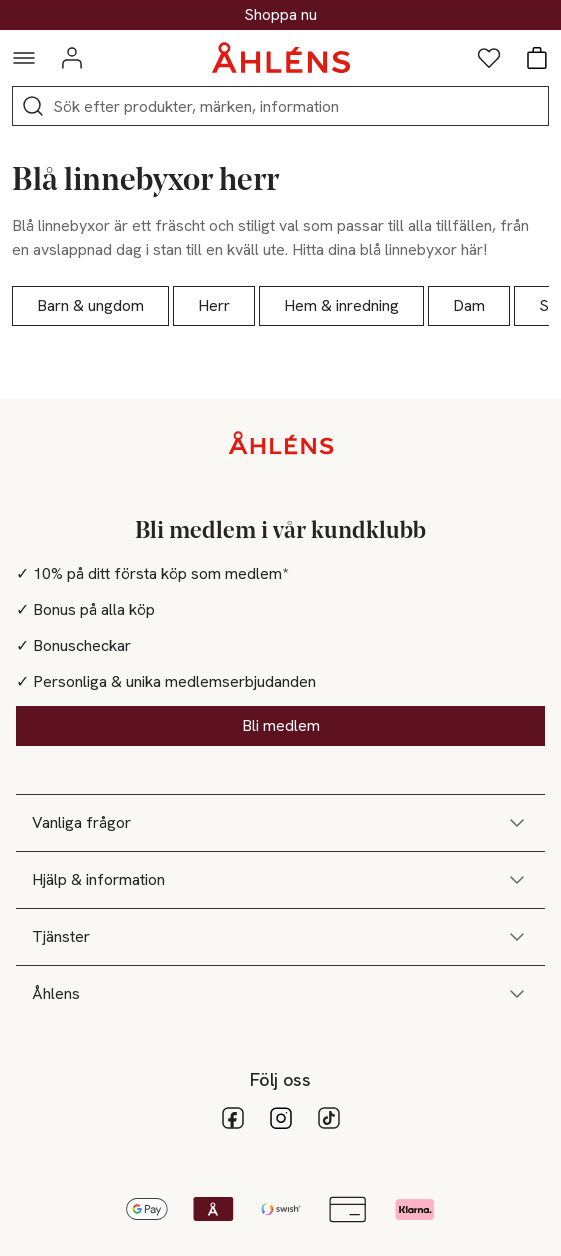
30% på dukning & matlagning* (281, 15)
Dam (469, 305)
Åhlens (280, 994)
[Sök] (33, 106)
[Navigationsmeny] (24, 58)
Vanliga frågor (280, 823)
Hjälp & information (280, 880)
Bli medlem (281, 725)
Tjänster (280, 937)
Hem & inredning (341, 305)
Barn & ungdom (90, 305)
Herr (214, 305)
